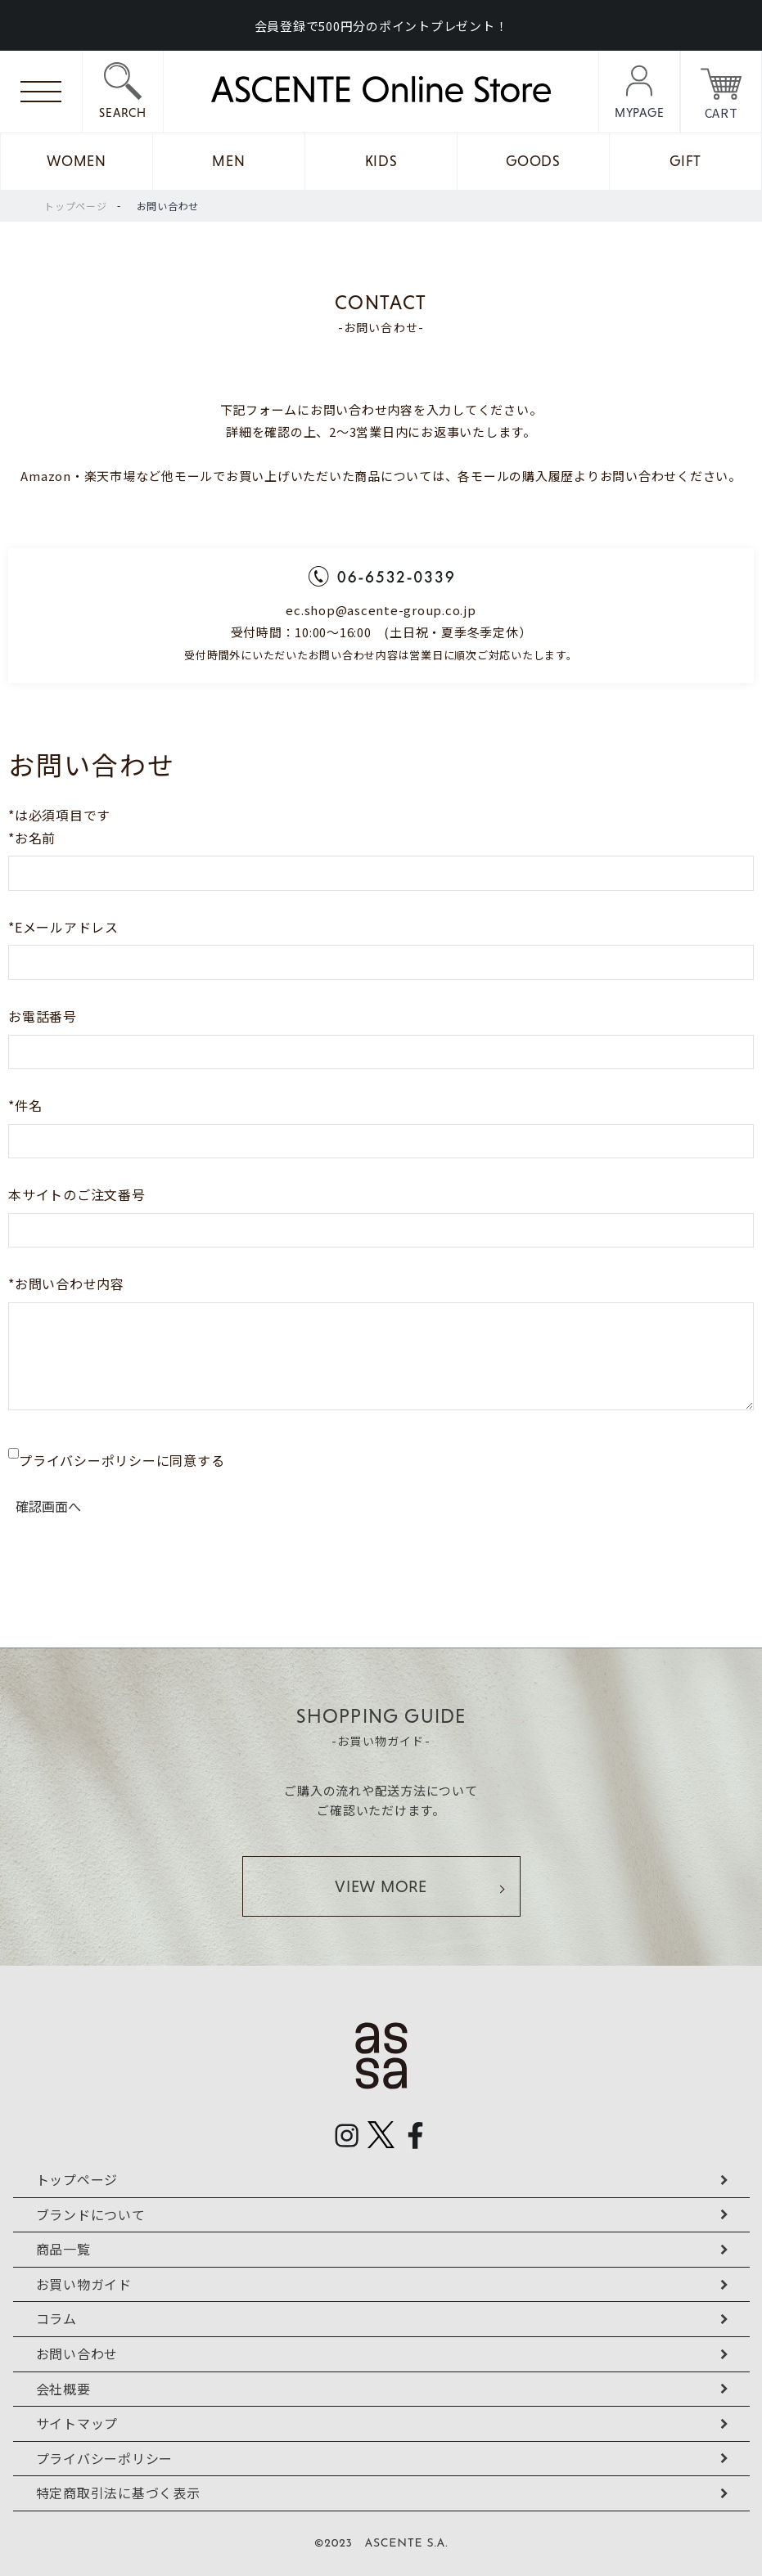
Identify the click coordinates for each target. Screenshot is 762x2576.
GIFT (685, 161)
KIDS (381, 161)
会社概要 (63, 2388)
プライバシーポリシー (105, 2458)
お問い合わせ (168, 206)
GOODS (533, 161)
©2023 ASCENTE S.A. (381, 2544)
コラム (56, 2318)
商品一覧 (63, 2249)
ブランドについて (91, 2214)
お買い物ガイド (84, 2284)
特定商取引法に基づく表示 (118, 2492)
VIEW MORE (381, 1886)
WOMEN (76, 161)
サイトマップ (77, 2423)
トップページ (75, 206)
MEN (228, 161)
